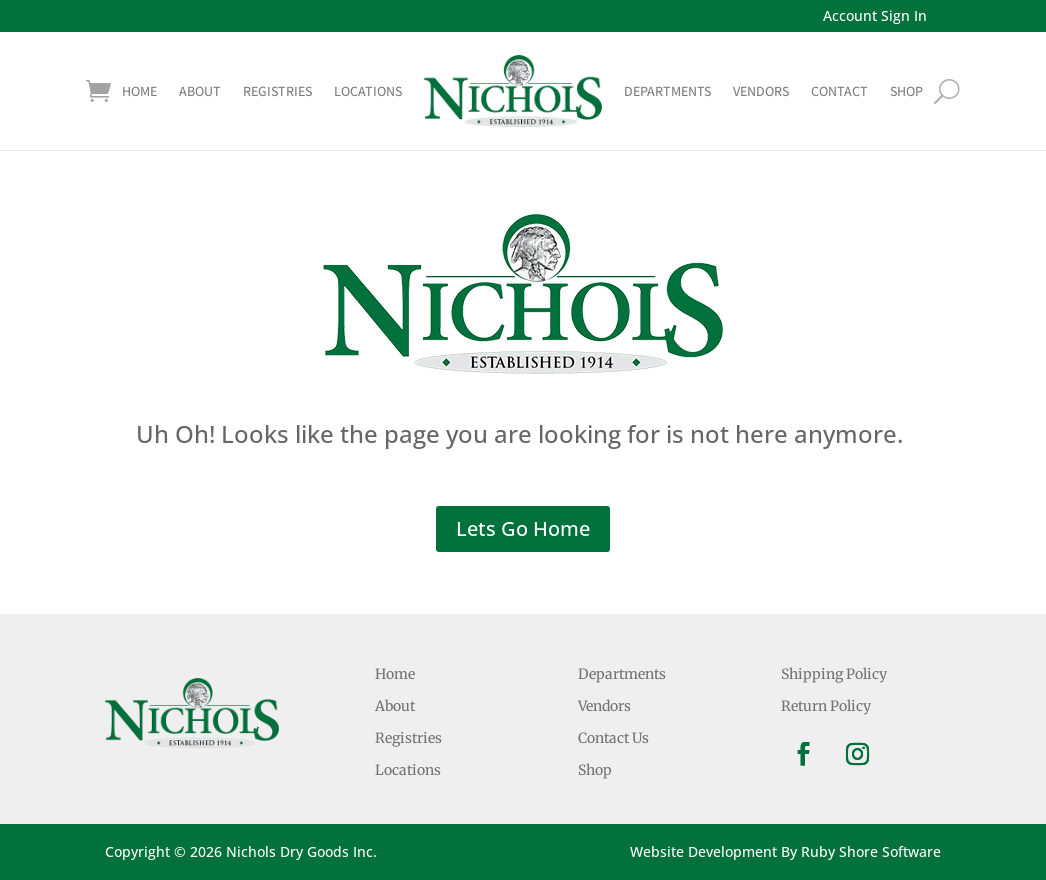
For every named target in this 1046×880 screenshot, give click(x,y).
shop (906, 91)
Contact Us (613, 738)
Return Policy (826, 706)
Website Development (703, 851)
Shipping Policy (834, 674)
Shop (595, 770)
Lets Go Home (523, 528)
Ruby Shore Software (871, 851)
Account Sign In (875, 15)
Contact (839, 91)
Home (139, 91)
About (200, 91)
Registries (277, 91)
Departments (667, 91)
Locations (368, 91)
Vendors (761, 91)
